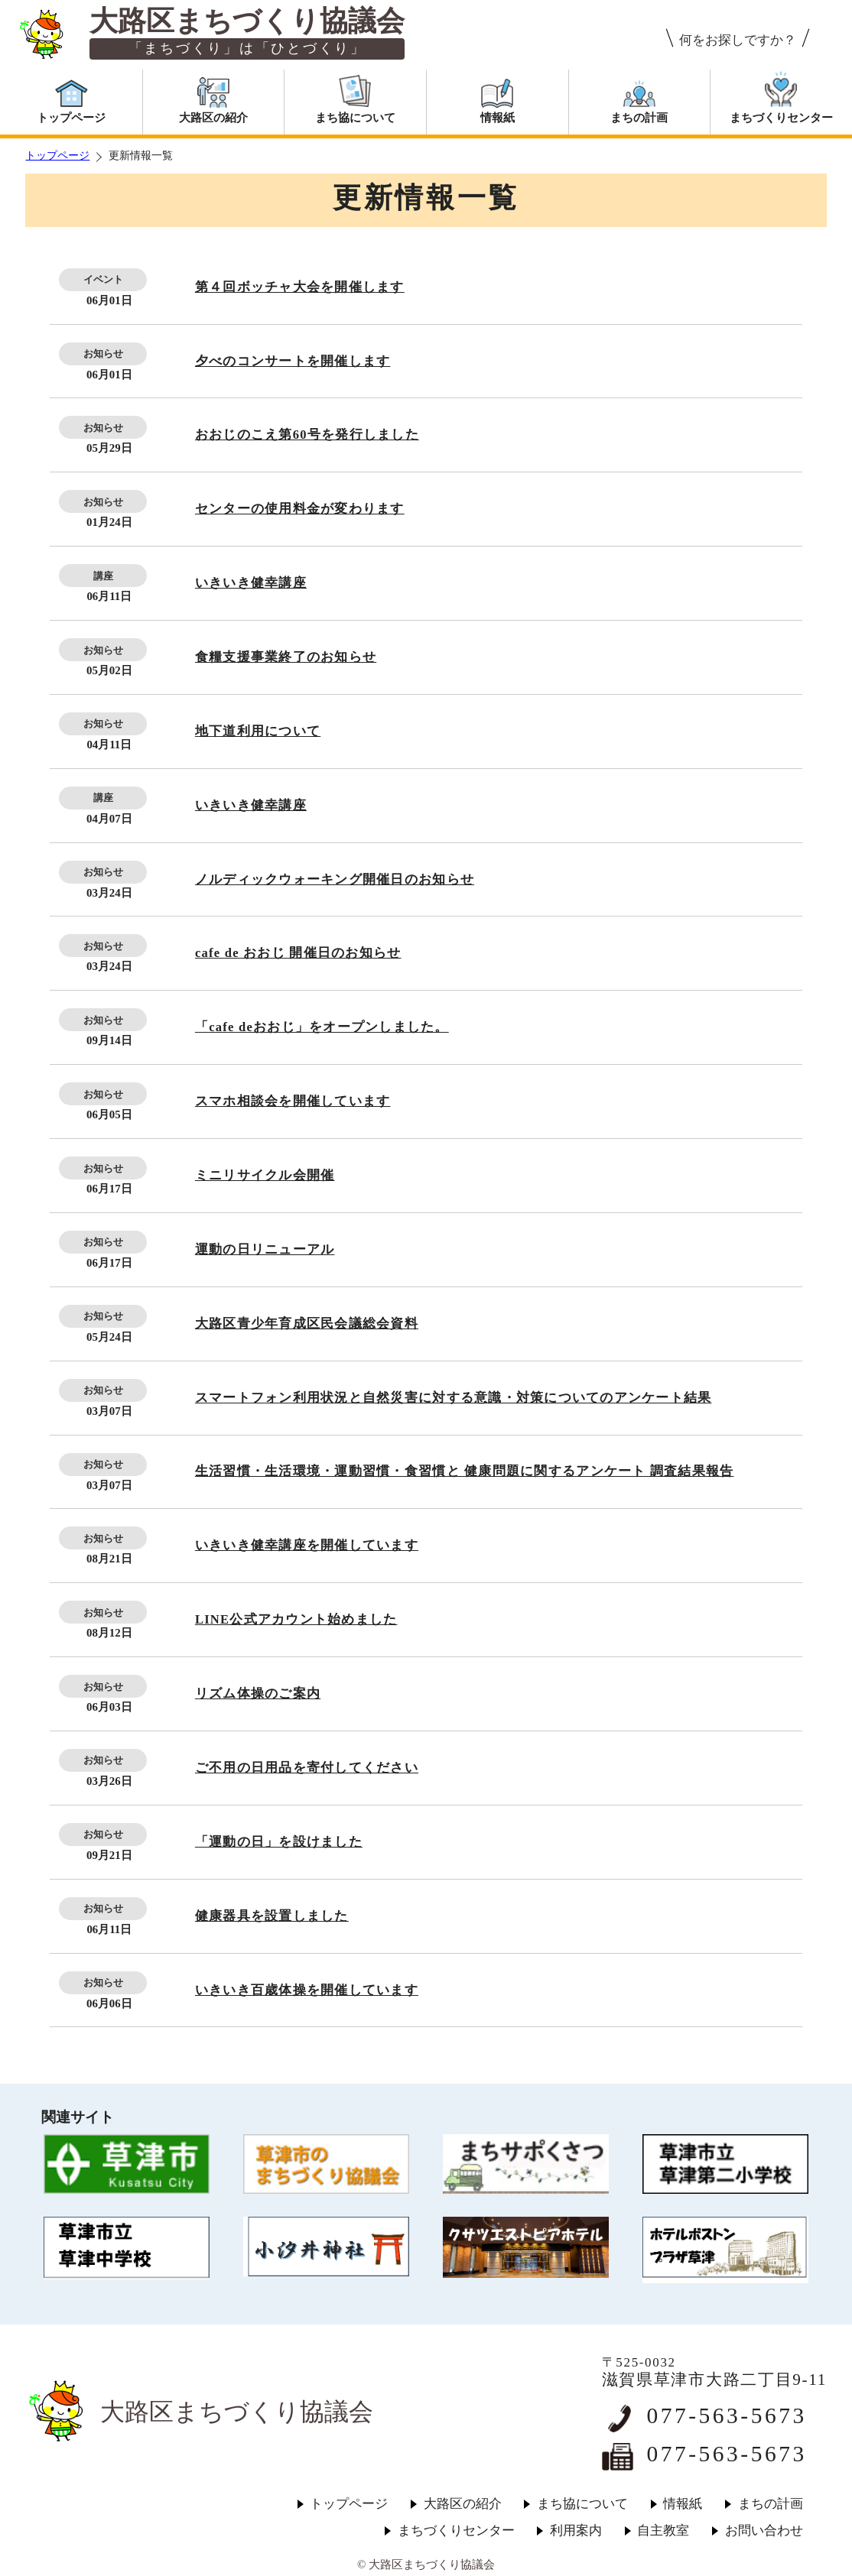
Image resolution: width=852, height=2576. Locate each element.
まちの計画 (770, 2504)
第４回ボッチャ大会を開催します (300, 287)
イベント (103, 279)
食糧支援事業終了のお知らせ (285, 657)
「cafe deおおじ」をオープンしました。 (322, 1027)
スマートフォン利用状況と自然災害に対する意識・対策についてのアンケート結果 (453, 1397)
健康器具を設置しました (272, 1916)
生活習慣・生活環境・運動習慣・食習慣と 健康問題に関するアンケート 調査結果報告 (464, 1471)
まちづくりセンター (456, 2530)
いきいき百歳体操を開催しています (306, 1990)
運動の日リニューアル (265, 1249)
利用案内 (576, 2530)
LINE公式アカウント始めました (296, 1619)
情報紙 (682, 2504)
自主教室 (663, 2530)
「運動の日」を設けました (279, 1842)
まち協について (582, 2504)
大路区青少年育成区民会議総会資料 (306, 1323)
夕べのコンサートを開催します (293, 361)
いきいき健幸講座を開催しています (306, 1545)
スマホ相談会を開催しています (293, 1101)
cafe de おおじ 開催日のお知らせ (298, 953)
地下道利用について (257, 731)
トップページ (57, 155)
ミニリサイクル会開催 (265, 1175)
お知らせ (103, 353)
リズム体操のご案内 (257, 1693)
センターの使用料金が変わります (300, 508)
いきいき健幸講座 (251, 583)
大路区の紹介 (463, 2504)
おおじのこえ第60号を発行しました (307, 434)
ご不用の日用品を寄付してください (306, 1767)
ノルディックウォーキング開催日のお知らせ (334, 879)
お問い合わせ (764, 2530)
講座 (103, 576)
